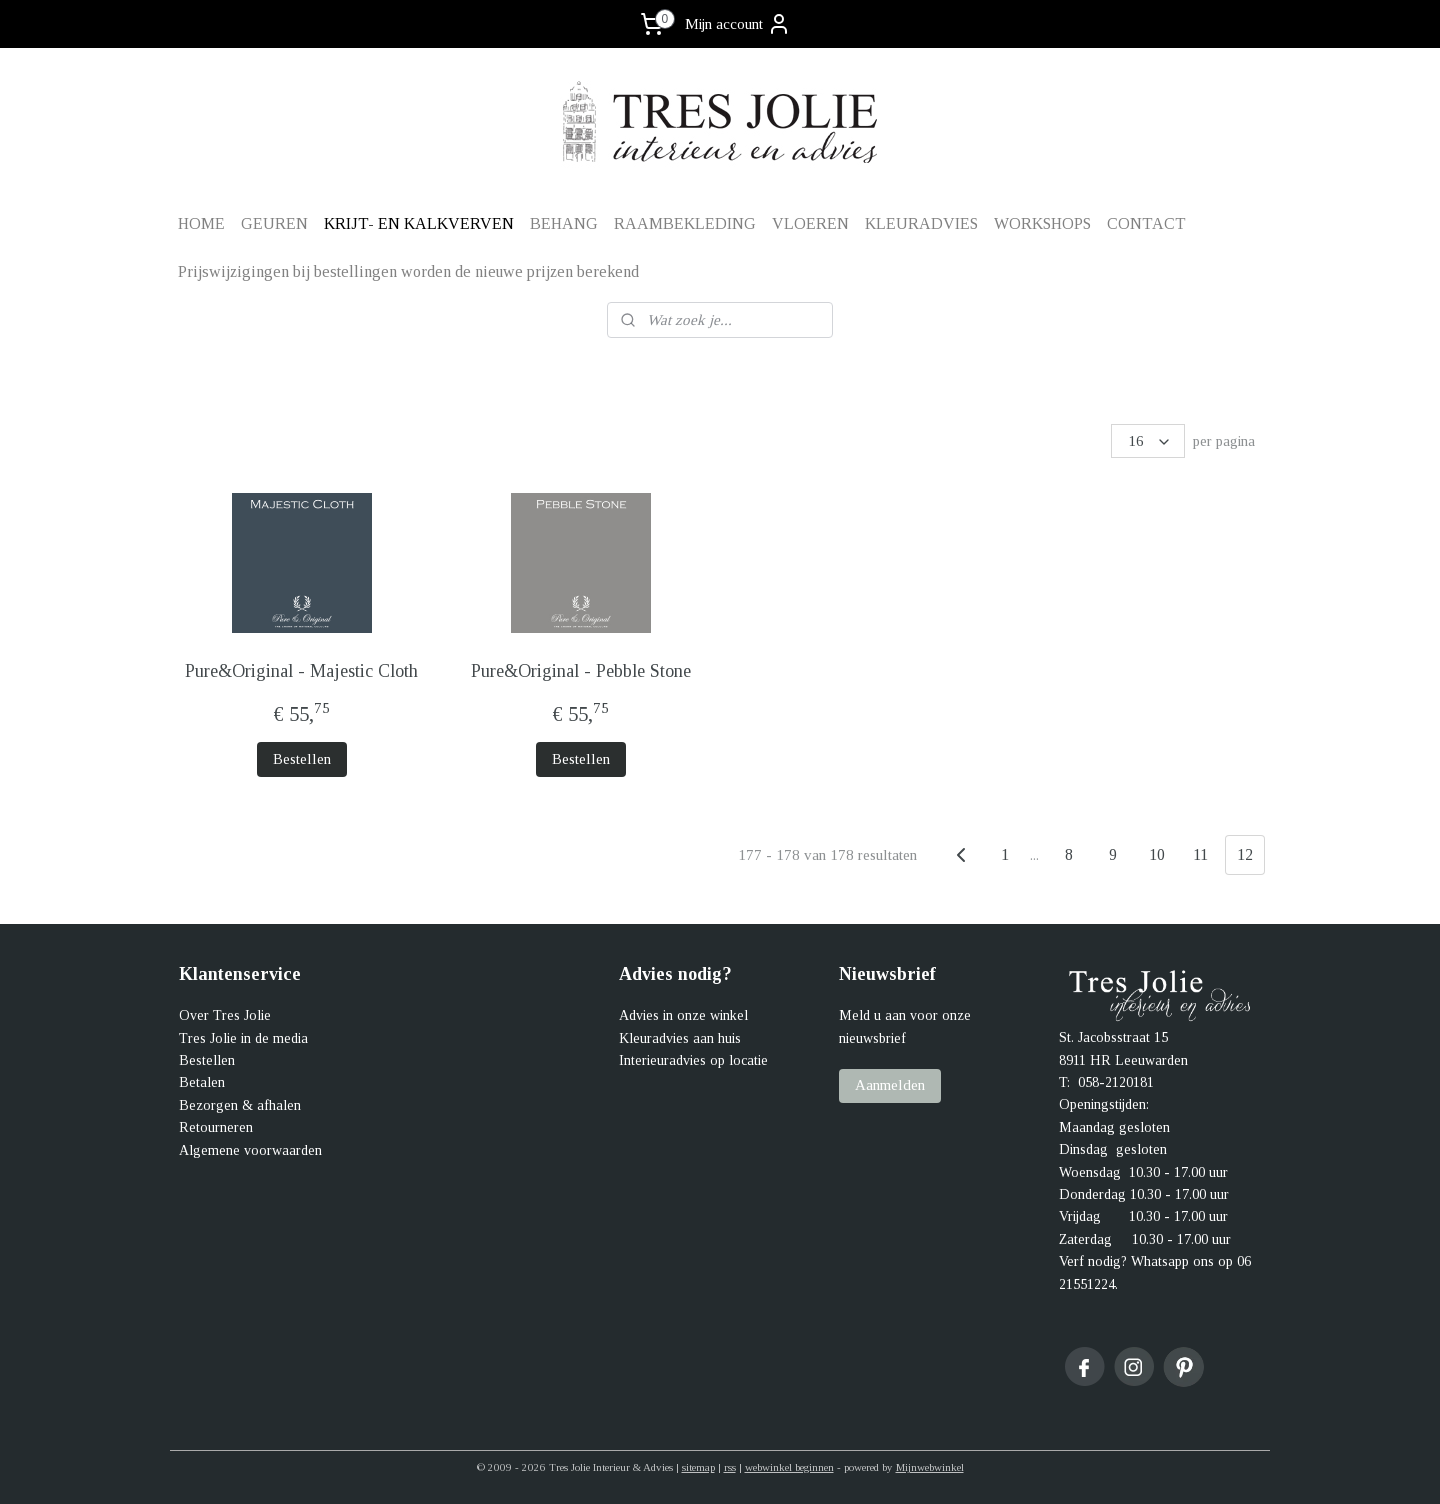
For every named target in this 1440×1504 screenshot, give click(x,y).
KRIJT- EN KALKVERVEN (419, 223)
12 (1244, 854)
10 (1156, 854)
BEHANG (564, 223)
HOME (201, 223)
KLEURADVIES (921, 223)
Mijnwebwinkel (930, 1467)
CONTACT (1146, 223)
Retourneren (216, 1127)
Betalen (202, 1082)
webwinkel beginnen (789, 1467)
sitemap (698, 1467)
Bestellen (301, 759)
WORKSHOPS (1042, 223)
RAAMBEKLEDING (685, 223)
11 (1200, 854)
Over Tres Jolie (225, 1015)
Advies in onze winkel (683, 1015)
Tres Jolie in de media (243, 1038)
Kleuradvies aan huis (680, 1038)
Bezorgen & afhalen (240, 1105)
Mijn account (738, 24)
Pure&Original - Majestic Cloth (301, 671)
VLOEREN (810, 223)
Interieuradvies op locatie (693, 1060)
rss (730, 1467)
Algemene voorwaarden (250, 1150)
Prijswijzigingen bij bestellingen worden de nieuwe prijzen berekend (408, 271)
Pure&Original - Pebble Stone (580, 671)
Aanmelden (890, 1085)
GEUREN (274, 223)
